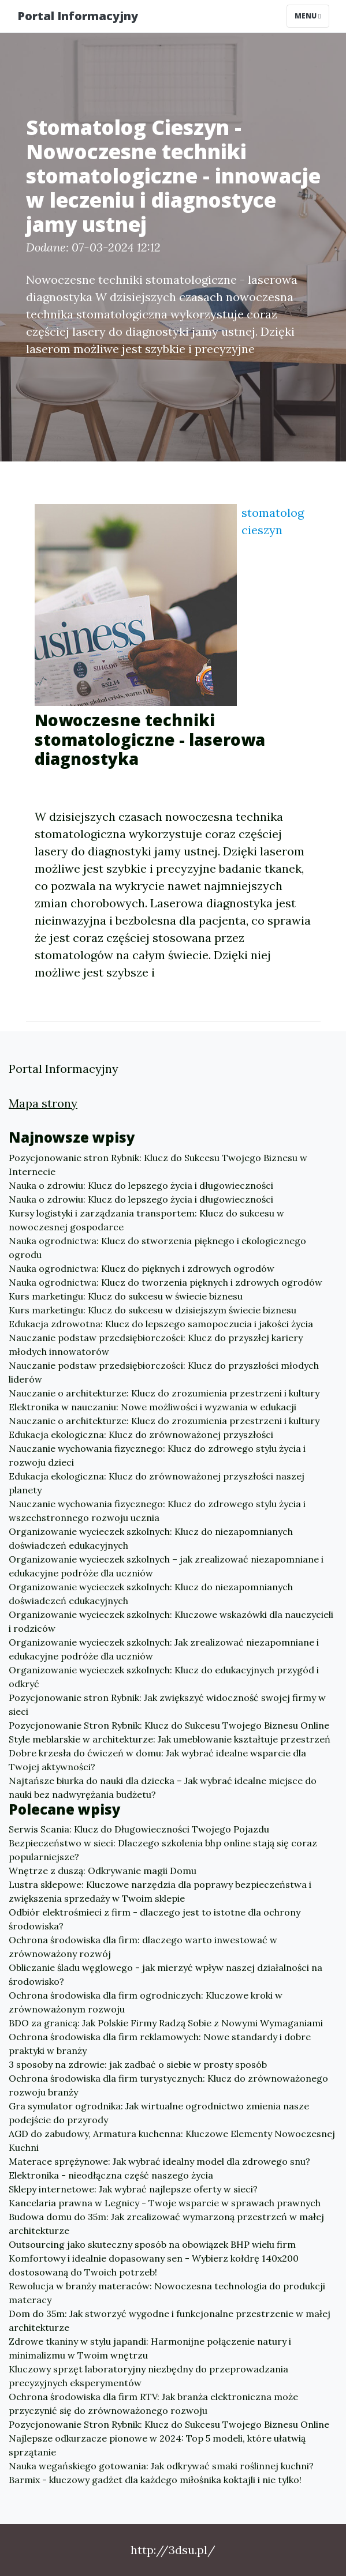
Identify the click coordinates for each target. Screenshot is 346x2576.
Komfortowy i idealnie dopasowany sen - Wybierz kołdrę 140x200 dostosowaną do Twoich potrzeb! (154, 2265)
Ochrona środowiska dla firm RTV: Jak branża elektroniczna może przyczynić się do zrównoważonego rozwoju (153, 2403)
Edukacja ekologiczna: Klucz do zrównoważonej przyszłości (141, 1434)
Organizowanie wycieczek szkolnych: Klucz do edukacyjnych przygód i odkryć (164, 1676)
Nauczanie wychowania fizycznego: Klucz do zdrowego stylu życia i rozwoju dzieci (157, 1455)
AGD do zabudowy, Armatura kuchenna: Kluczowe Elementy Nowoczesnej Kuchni (172, 2140)
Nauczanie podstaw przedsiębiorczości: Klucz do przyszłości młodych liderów (164, 1372)
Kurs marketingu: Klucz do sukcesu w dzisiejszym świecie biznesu (152, 1310)
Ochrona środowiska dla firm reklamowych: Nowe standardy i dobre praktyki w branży (160, 2043)
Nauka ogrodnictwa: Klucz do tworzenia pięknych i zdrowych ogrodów (165, 1282)
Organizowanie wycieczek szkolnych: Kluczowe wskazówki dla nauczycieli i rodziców (171, 1621)
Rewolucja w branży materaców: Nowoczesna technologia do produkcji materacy (167, 2292)
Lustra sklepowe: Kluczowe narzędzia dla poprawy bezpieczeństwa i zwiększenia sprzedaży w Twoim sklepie (160, 1891)
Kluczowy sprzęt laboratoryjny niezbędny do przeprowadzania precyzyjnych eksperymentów (148, 2376)
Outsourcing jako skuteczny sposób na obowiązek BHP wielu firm (152, 2244)
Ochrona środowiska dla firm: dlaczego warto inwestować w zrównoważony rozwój (143, 1946)
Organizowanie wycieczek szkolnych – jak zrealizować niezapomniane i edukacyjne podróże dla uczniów (166, 1566)
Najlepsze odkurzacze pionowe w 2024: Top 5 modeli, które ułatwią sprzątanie (157, 2445)
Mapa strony (43, 1103)
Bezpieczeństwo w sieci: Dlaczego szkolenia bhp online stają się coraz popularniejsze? (163, 1849)
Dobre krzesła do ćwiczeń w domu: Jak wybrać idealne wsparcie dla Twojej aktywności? (157, 1760)
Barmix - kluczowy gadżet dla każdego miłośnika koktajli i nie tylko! (155, 2479)
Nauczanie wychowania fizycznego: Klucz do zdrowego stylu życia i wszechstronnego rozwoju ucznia (157, 1510)
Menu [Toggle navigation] (308, 16)
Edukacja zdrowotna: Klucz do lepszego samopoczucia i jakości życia (161, 1324)
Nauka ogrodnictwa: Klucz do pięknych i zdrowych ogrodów (141, 1268)
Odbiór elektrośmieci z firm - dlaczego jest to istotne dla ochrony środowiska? (154, 1919)
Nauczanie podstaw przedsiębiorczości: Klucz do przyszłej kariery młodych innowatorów (156, 1344)
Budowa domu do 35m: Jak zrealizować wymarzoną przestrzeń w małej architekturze (166, 2223)
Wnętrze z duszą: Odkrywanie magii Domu (102, 1870)
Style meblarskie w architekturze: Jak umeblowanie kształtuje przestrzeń (169, 1739)
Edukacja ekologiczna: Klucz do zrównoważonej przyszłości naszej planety (156, 1483)
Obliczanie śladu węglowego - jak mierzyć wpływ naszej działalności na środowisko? (165, 1974)
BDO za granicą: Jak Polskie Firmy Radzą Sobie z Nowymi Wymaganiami (166, 2023)
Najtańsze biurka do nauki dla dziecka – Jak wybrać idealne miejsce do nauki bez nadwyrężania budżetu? (163, 1787)
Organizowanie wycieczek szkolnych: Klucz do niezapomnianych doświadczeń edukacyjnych (151, 1538)
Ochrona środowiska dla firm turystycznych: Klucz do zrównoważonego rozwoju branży (168, 2085)
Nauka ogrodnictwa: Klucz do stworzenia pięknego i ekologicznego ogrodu (157, 1247)
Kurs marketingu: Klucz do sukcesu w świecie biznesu (126, 1296)
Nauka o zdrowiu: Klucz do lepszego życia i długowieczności (141, 1185)
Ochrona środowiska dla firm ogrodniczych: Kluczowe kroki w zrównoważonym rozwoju (145, 2002)
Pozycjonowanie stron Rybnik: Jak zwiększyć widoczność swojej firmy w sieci (167, 1704)
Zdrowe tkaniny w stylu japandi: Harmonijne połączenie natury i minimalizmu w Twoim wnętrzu (150, 2348)
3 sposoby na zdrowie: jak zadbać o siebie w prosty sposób (138, 2064)
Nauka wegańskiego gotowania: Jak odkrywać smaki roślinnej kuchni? (161, 2466)
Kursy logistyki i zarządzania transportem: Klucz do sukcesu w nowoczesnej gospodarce (146, 1220)
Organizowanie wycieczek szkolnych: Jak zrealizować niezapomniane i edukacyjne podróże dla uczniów (164, 1649)
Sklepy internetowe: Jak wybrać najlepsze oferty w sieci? (133, 2189)
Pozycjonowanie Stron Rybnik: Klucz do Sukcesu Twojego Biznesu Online (169, 1725)
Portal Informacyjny (77, 16)
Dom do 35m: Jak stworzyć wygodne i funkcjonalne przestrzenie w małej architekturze (169, 2320)
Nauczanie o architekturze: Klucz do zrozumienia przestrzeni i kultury (164, 1393)
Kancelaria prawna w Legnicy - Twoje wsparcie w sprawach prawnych (165, 2203)
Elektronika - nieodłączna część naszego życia (111, 2175)
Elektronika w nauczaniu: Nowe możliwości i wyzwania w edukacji (152, 1407)
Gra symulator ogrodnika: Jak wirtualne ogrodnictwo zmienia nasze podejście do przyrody (159, 2113)
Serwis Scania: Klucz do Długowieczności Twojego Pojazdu (139, 1829)
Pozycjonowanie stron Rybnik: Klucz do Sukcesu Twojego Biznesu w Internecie (158, 1164)
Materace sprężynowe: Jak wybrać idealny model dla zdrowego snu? (159, 2161)
